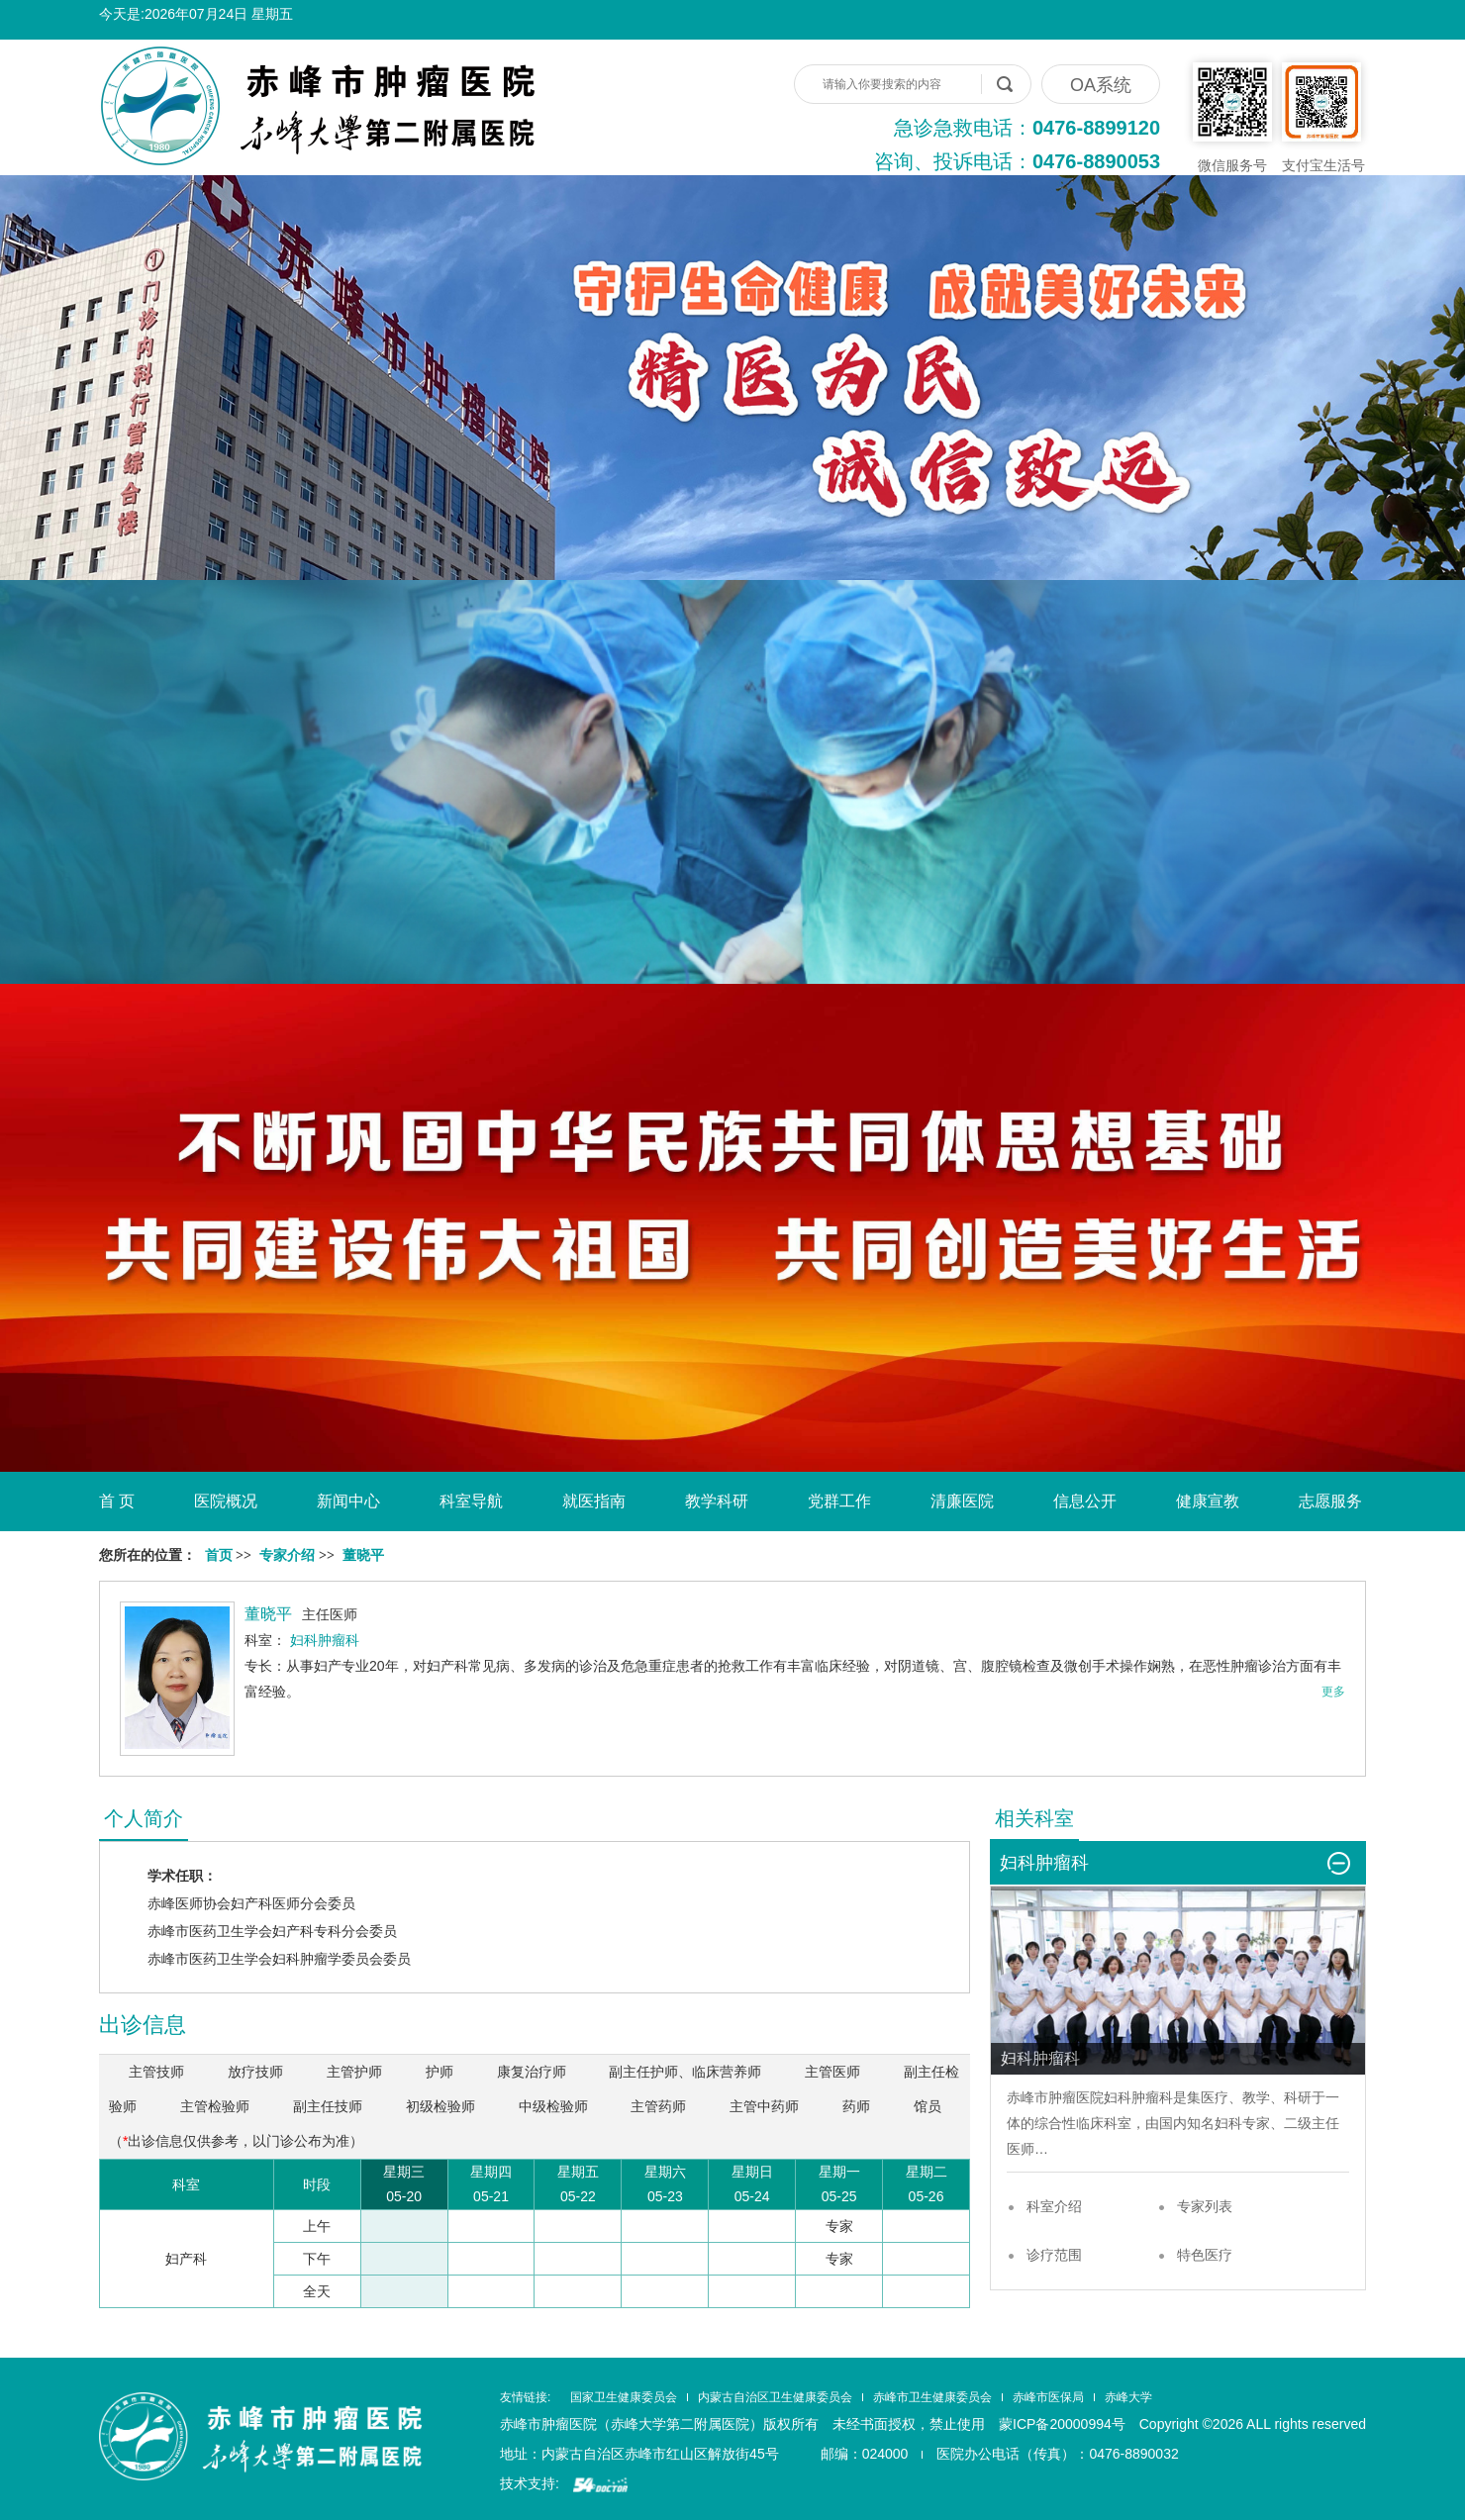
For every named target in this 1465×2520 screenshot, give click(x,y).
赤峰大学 (1128, 2397)
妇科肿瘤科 (1138, 2097)
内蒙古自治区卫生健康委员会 (775, 2397)
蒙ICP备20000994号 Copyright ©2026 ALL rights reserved (1182, 2424)
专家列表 (1204, 2206)
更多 (1333, 1691)
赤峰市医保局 (1048, 2397)
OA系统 (1100, 85)
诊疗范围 (1054, 2255)
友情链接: (525, 2397)
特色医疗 (1204, 2255)
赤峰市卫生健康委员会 (932, 2397)
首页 (219, 1555)
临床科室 (1103, 2123)
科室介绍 (1054, 2206)
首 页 (117, 1501)
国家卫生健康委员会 (623, 2397)
